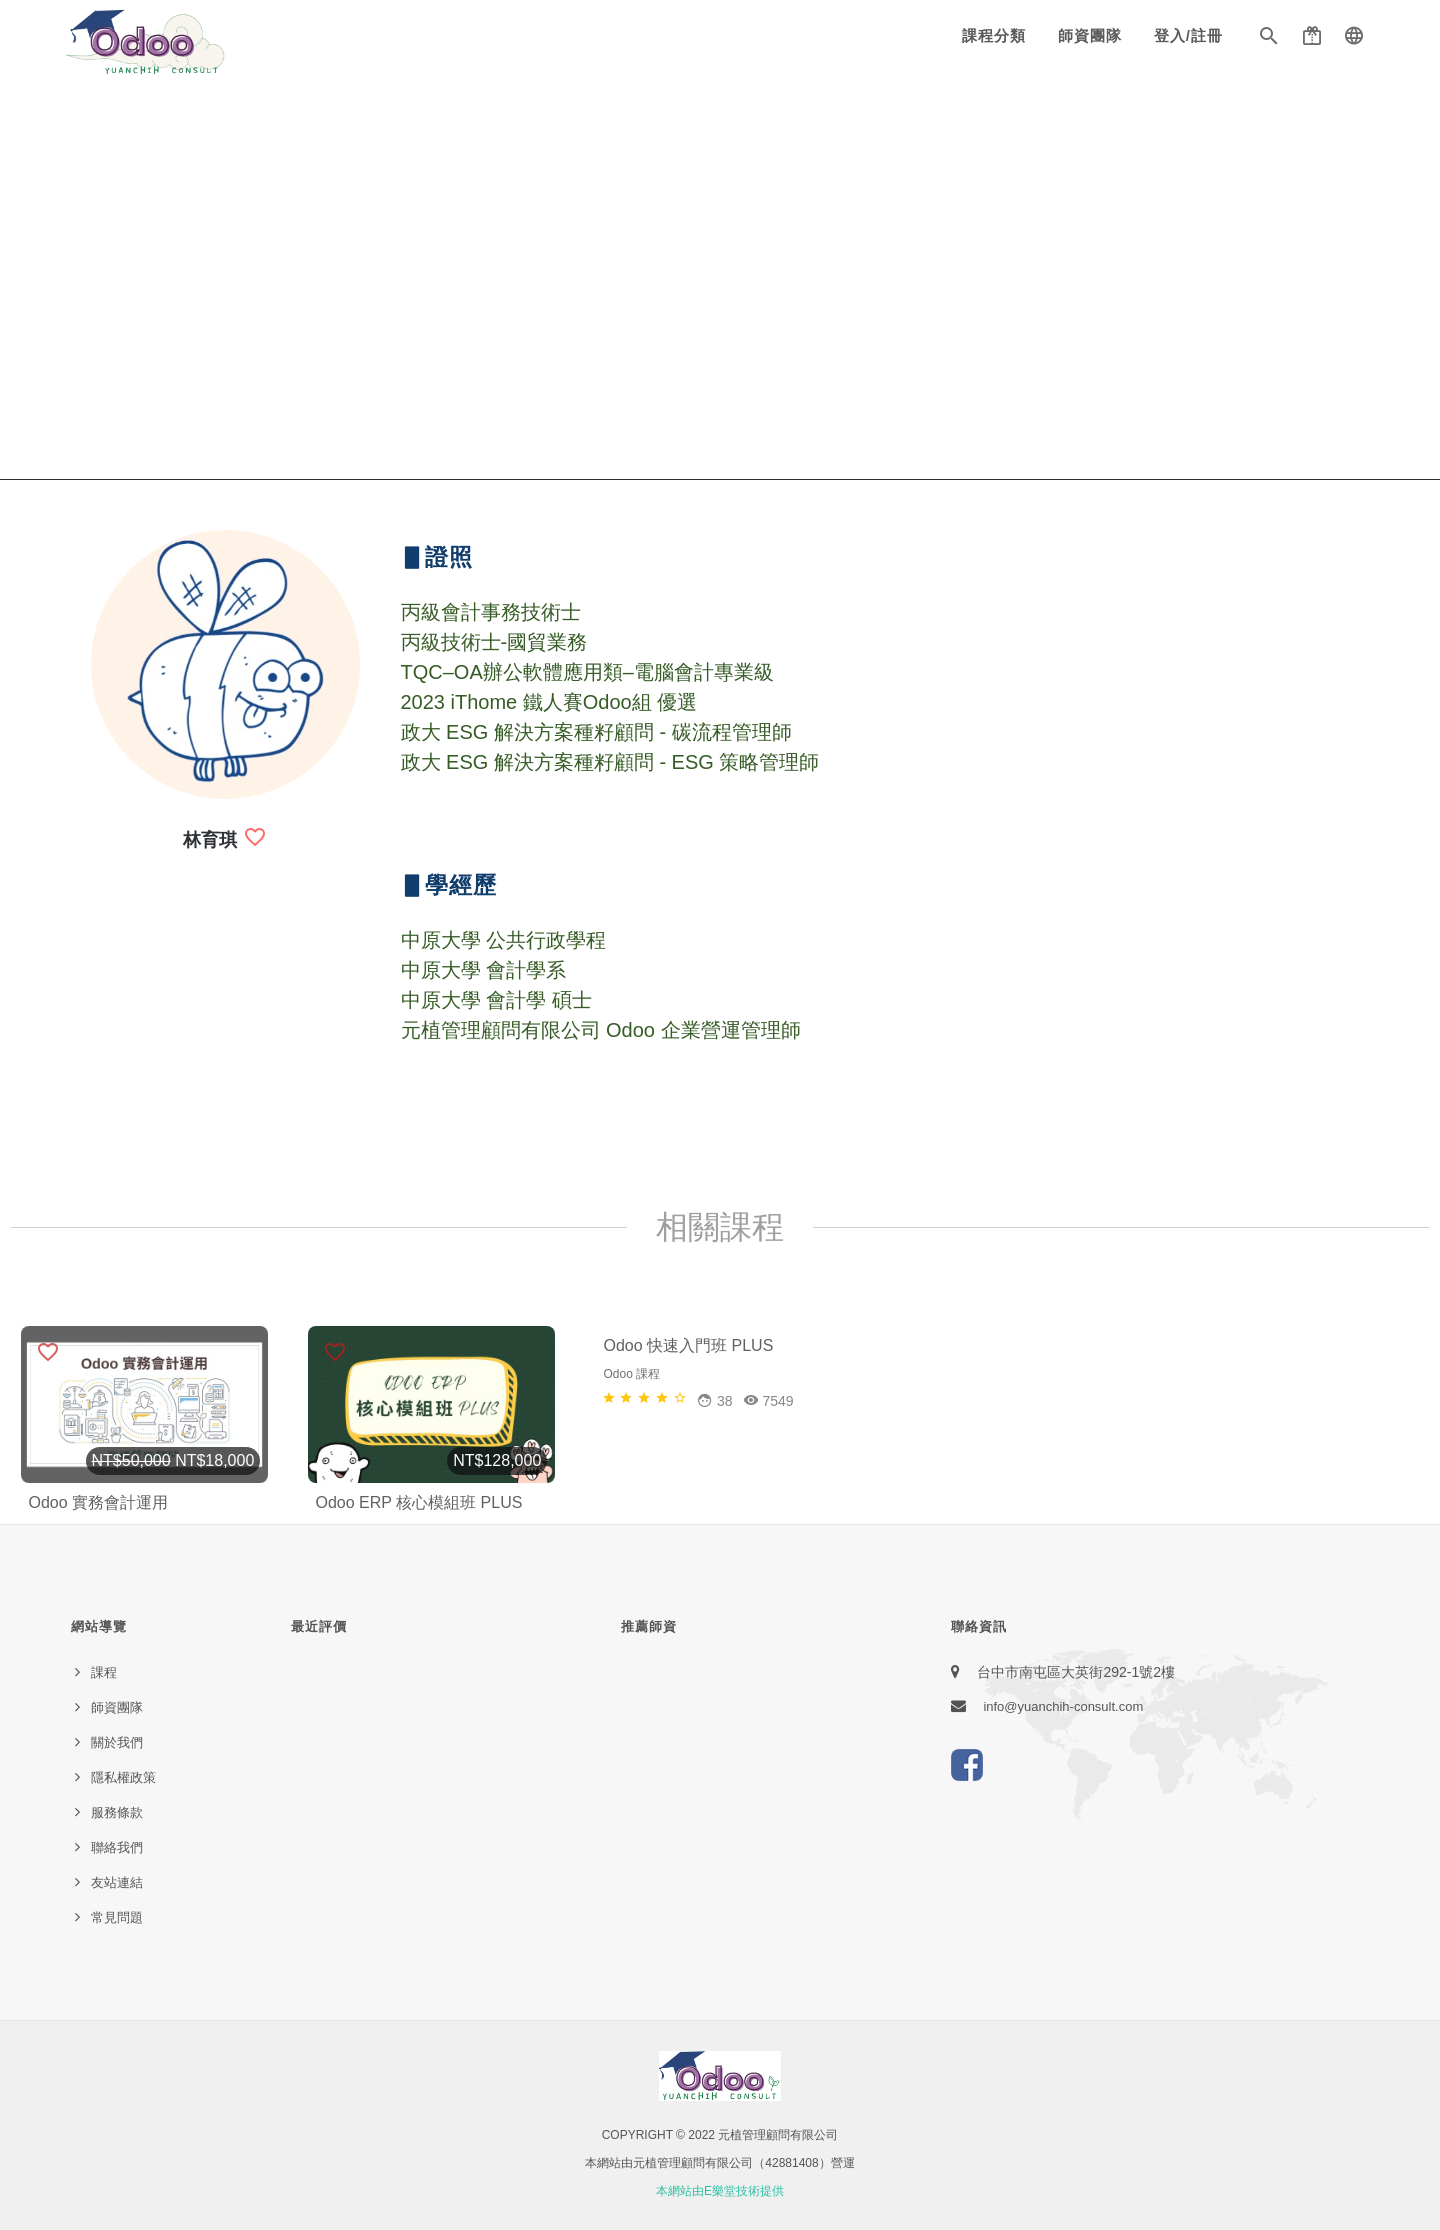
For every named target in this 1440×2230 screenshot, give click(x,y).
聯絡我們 (117, 1847)
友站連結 (117, 1882)
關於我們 (117, 1742)
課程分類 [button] (994, 35)
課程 (104, 1672)
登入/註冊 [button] (1188, 35)
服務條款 (117, 1812)
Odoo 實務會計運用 (99, 1502)
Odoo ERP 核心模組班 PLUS (419, 1502)
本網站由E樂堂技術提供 (720, 2191)
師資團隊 (1090, 35)
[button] (1269, 40)
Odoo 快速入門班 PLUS (689, 1502)
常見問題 (117, 1917)
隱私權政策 (123, 1777)
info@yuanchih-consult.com (1063, 1706)
